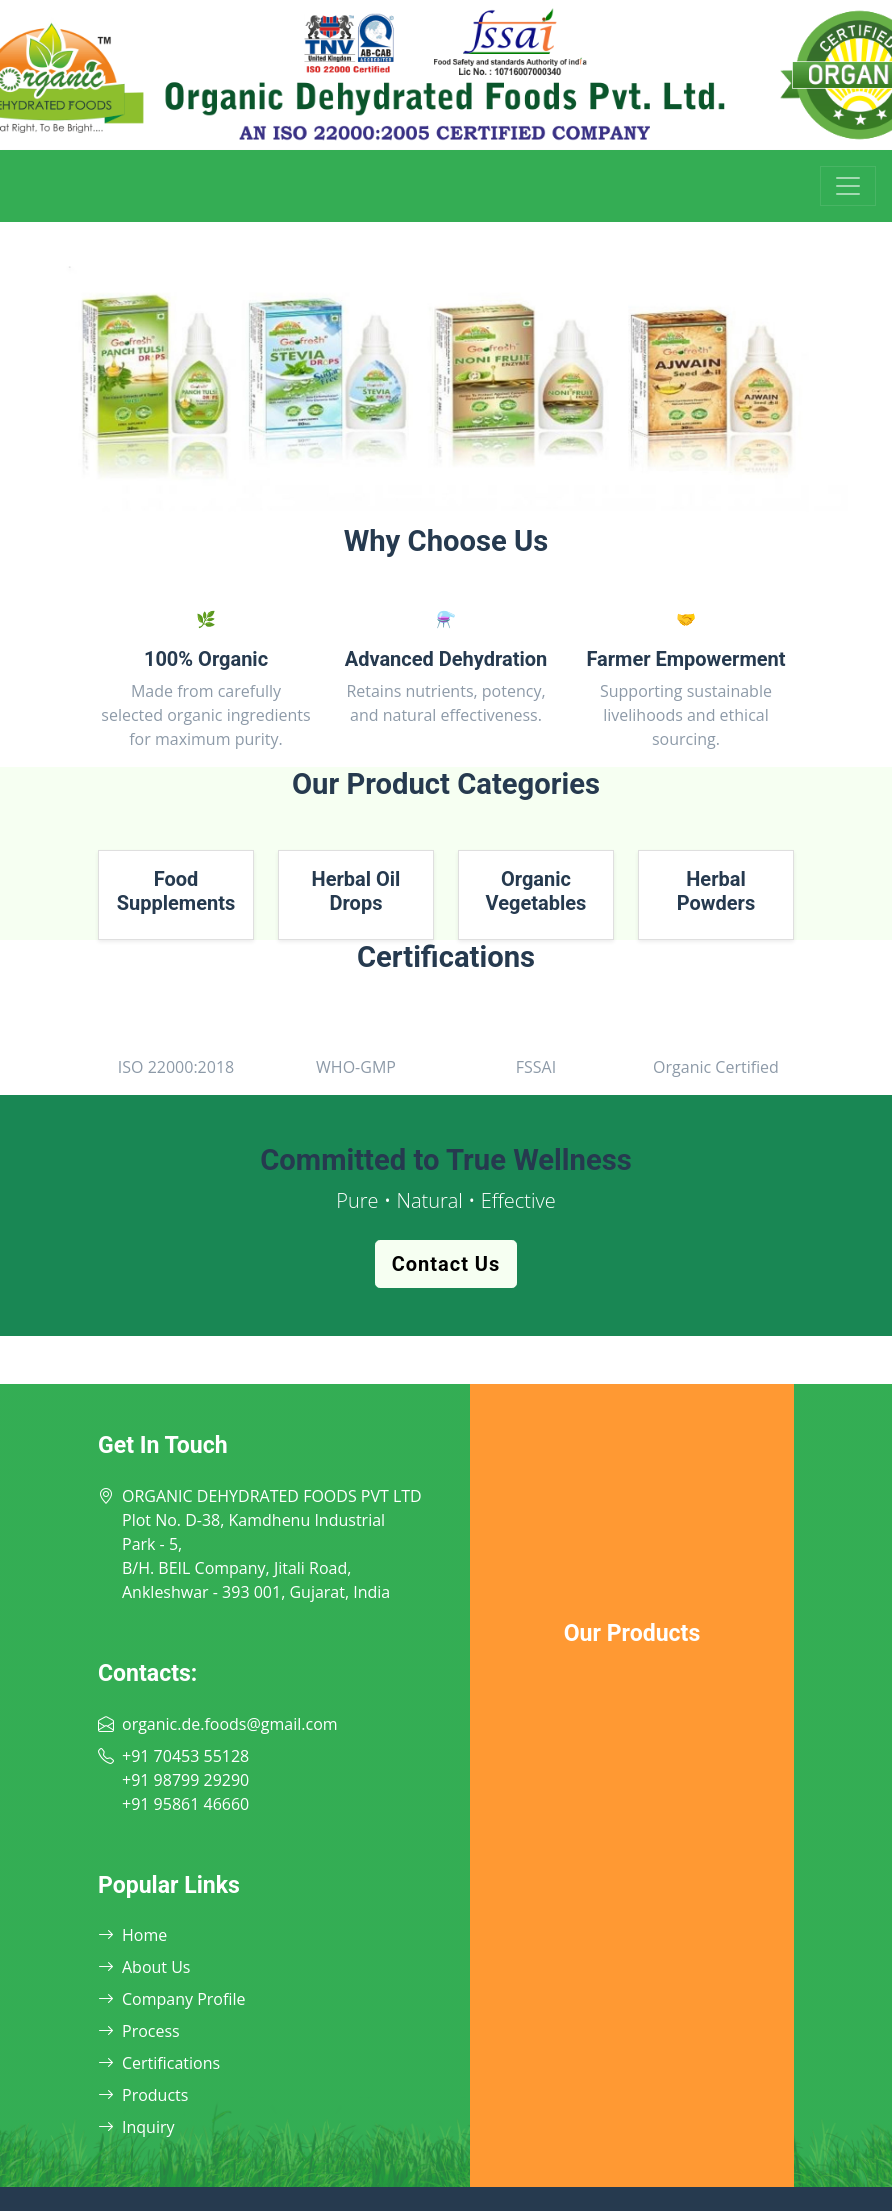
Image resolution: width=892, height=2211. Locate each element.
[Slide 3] (482, 496)
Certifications (159, 2063)
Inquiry (136, 2127)
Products (143, 2095)
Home (132, 1935)
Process (139, 2031)
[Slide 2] (446, 496)
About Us (144, 1967)
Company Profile (171, 1999)
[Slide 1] (410, 496)
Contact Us (446, 1264)
